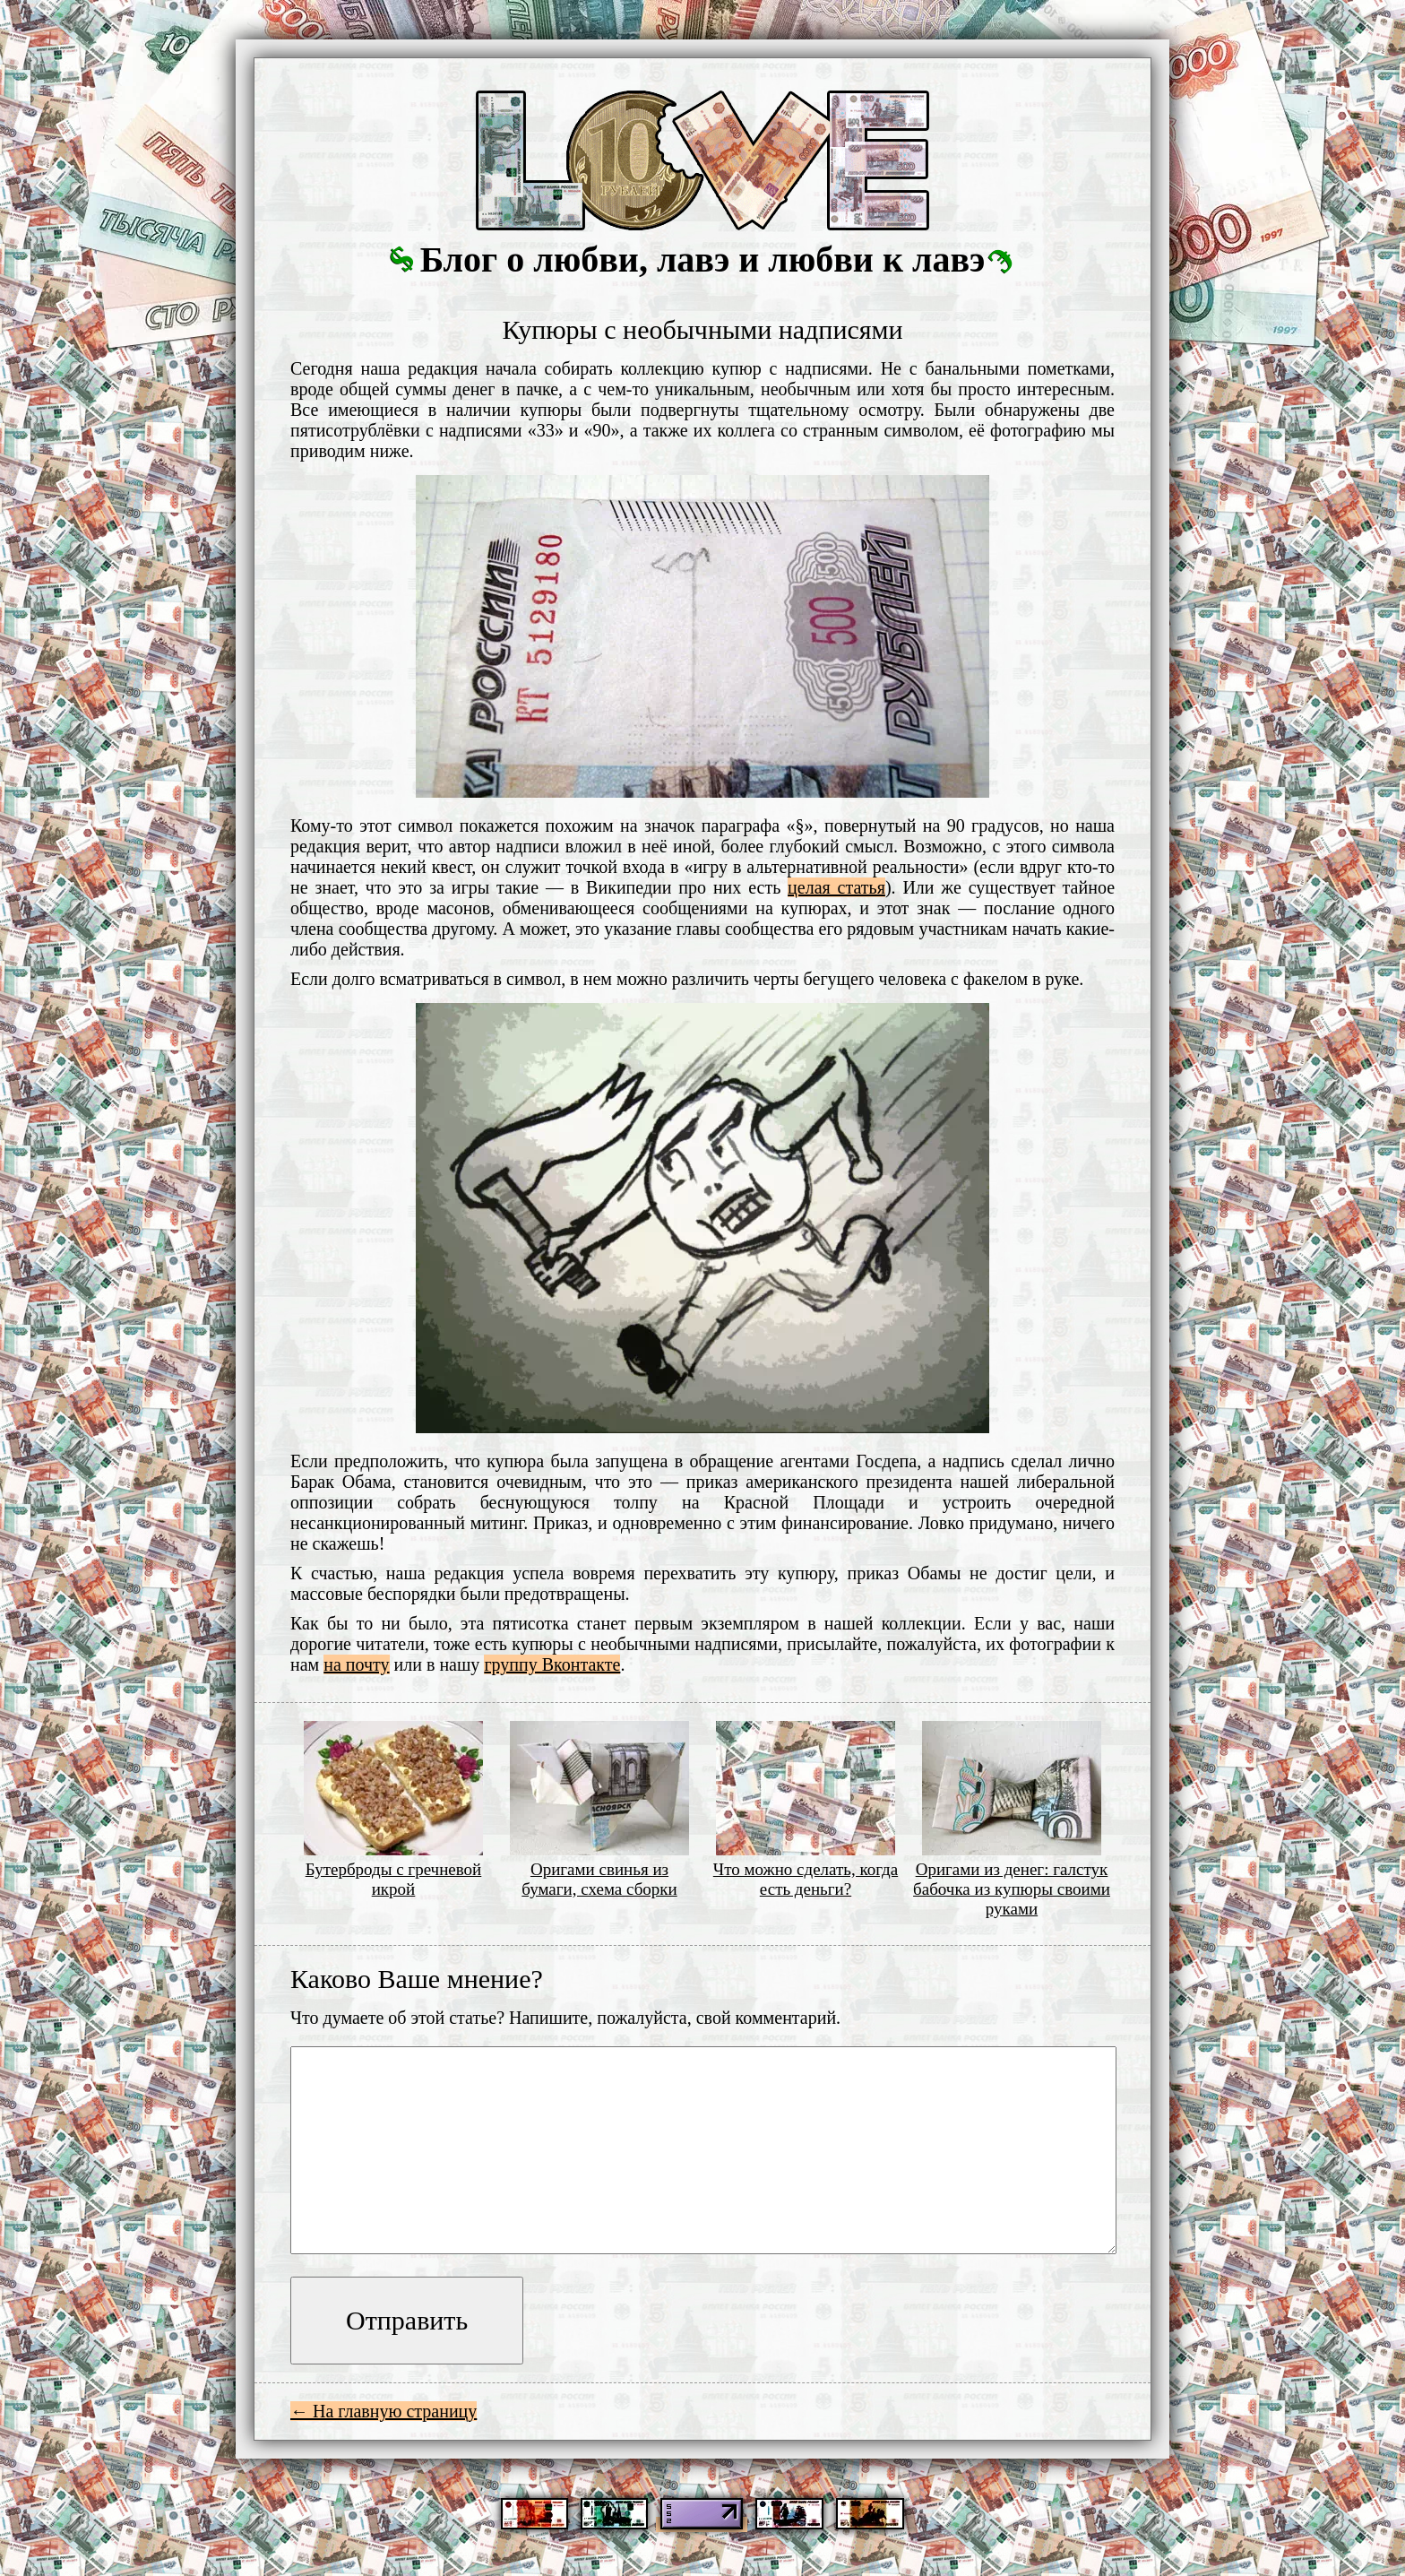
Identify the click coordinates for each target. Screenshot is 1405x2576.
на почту (356, 1664)
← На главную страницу (383, 2411)
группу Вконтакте (552, 1664)
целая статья (836, 887)
